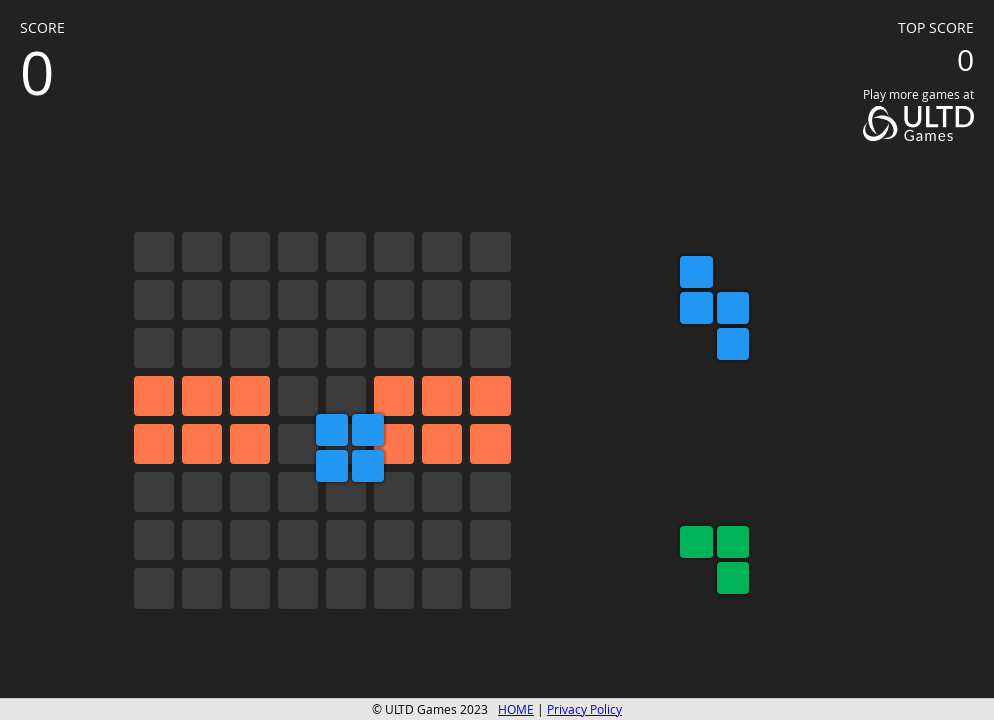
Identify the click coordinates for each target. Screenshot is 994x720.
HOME (516, 710)
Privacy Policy (584, 710)
